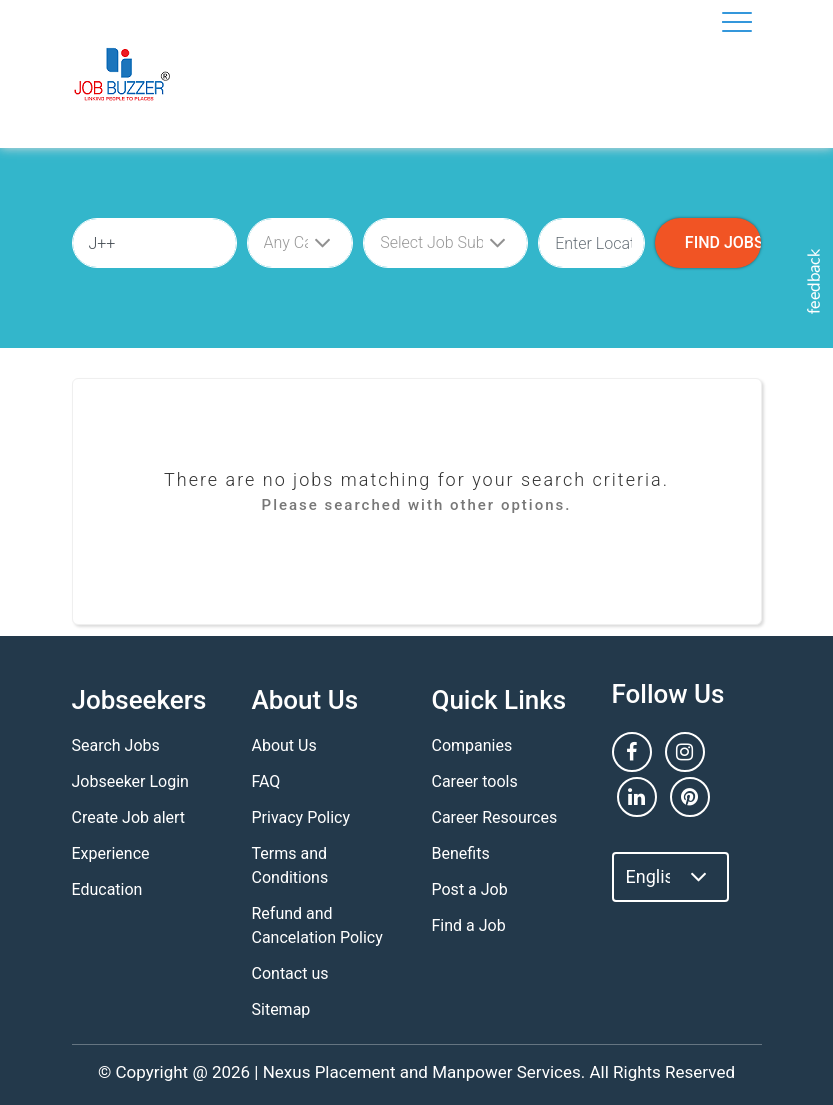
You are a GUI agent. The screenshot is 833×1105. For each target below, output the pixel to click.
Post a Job (470, 889)
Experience (111, 853)
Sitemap (281, 1009)
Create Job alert (129, 817)
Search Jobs (116, 745)
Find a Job (469, 925)
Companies (472, 745)
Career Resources (495, 817)
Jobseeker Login (130, 781)
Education (107, 889)
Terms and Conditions (290, 865)
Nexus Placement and (345, 1072)
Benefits (461, 853)
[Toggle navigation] (737, 22)
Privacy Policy (301, 817)
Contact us (290, 973)
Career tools (475, 781)
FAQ (266, 781)
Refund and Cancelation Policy (317, 925)
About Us (284, 745)
